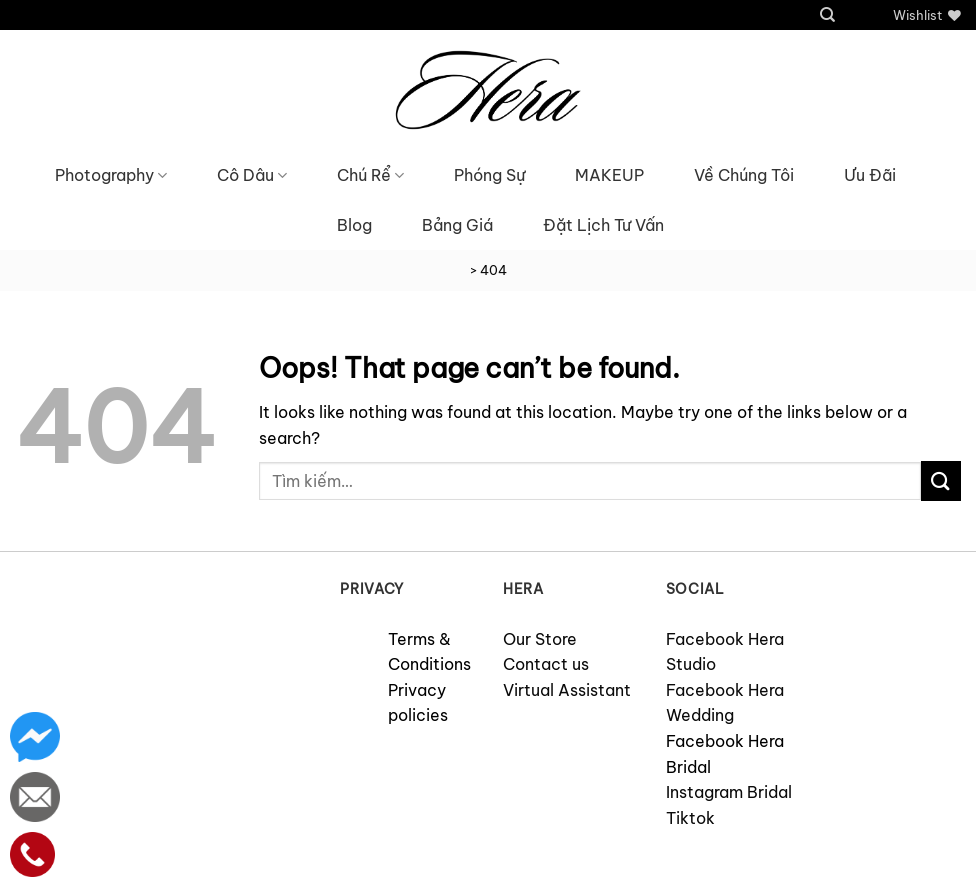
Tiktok (690, 818)
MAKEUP (609, 175)
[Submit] (941, 480)
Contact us (546, 664)
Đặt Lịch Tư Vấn (603, 225)
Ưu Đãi (870, 175)
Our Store (540, 639)
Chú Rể (370, 175)
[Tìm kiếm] (827, 15)
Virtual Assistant (567, 690)
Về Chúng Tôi (744, 175)
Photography (111, 175)
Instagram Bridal (729, 792)
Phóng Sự (489, 175)
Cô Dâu (252, 175)
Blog (354, 225)
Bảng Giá (457, 225)
